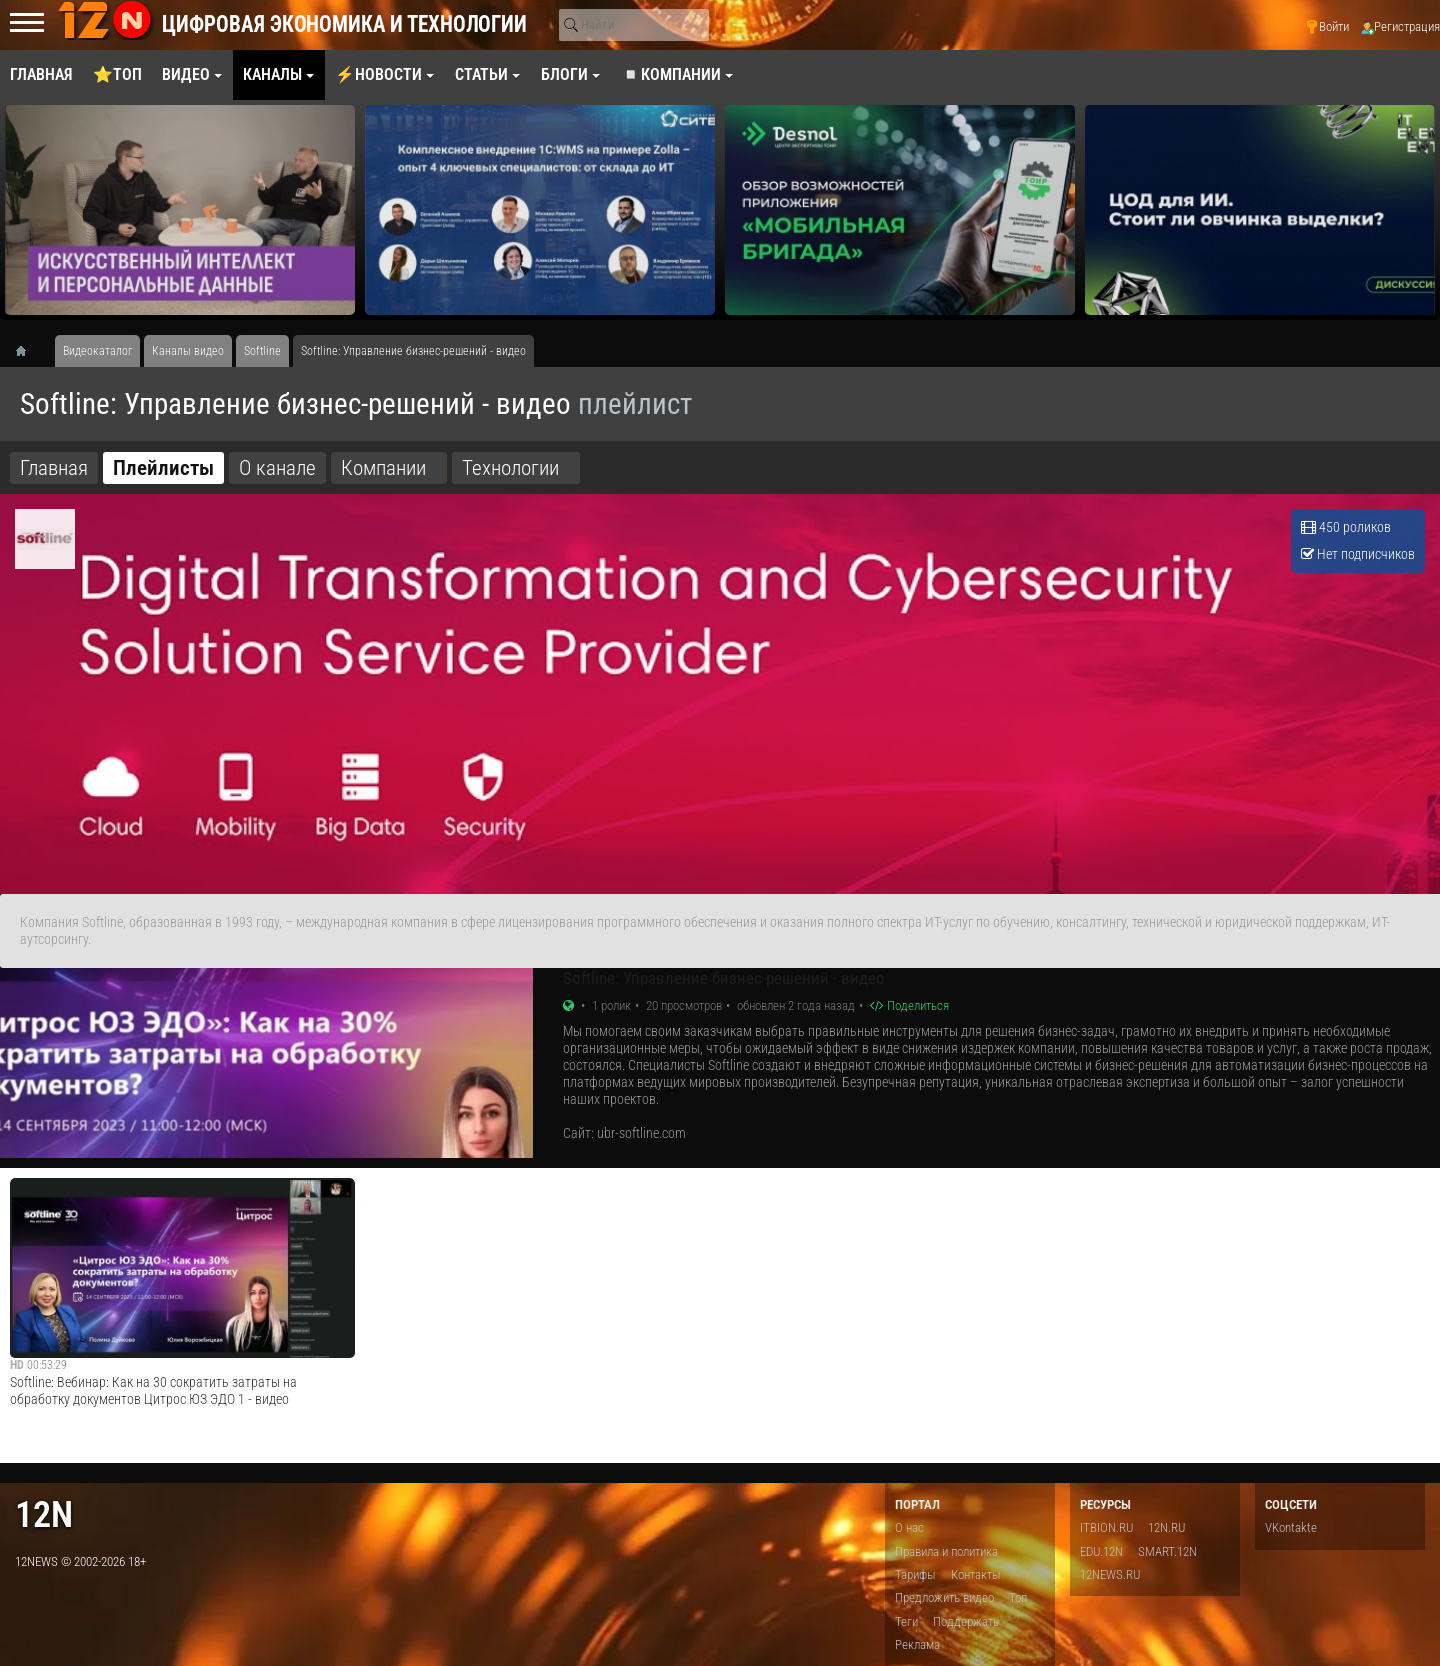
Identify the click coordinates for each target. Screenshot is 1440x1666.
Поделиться (909, 1005)
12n (44, 1514)
